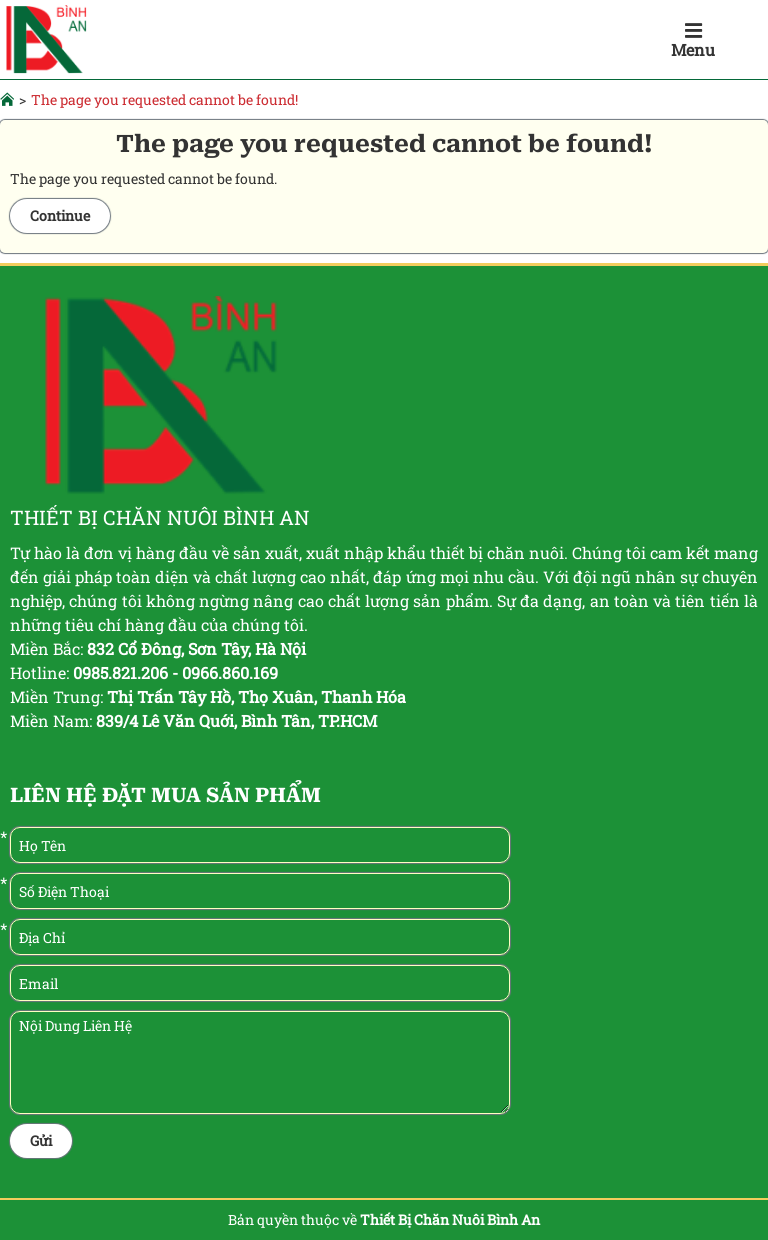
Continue (60, 215)
